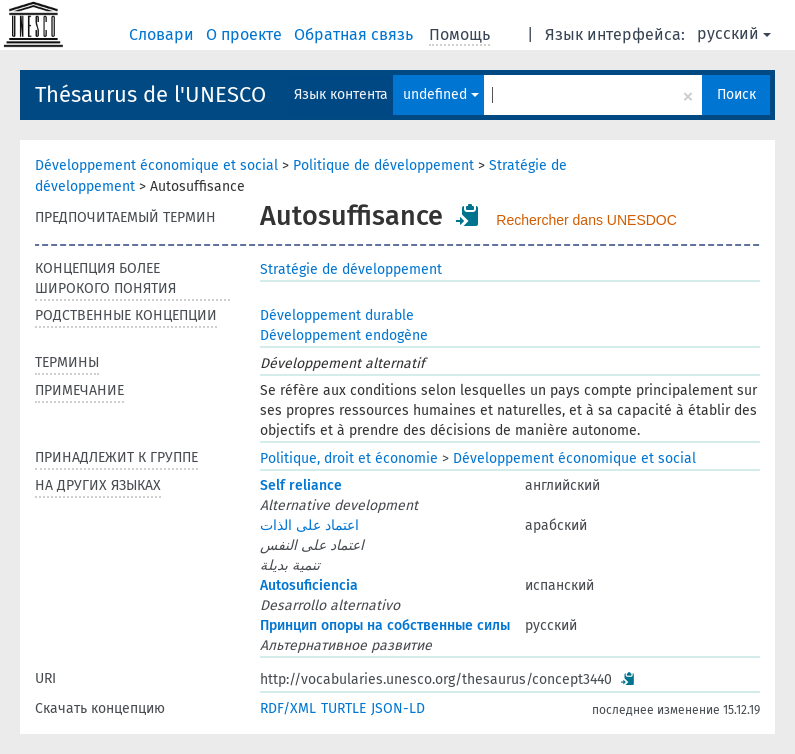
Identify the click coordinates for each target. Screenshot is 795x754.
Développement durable (337, 315)
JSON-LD (398, 708)
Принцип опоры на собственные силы (385, 625)
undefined (441, 94)
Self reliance (301, 485)
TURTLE (343, 708)
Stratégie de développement (351, 269)
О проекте (246, 34)
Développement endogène (344, 335)
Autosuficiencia (309, 585)
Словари (163, 34)
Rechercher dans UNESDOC (586, 220)
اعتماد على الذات (309, 525)
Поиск (736, 94)
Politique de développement (383, 165)
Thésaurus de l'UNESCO (150, 94)
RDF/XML (288, 708)
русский (734, 33)
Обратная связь (355, 34)
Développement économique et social (156, 165)
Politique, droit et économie (349, 458)
